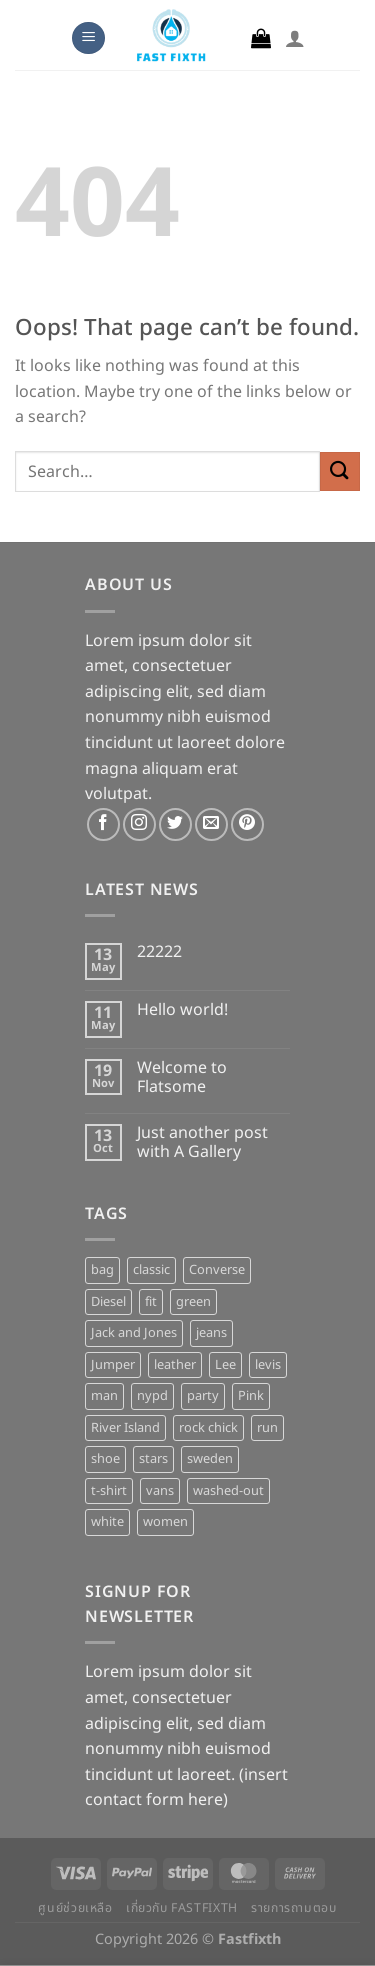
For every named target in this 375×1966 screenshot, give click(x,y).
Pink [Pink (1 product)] (251, 1396)
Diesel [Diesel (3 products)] (108, 1302)
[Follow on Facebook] (103, 824)
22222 (159, 952)
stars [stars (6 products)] (153, 1459)
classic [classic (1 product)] (151, 1270)
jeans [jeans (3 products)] (211, 1333)
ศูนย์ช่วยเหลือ (75, 1908)
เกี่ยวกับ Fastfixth (182, 1908)
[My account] (295, 38)
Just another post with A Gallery (202, 1143)
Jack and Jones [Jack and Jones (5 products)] (134, 1333)
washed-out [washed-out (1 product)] (228, 1491)
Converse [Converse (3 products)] (217, 1270)
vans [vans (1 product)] (160, 1491)
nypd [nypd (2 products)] (152, 1396)
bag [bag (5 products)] (102, 1270)
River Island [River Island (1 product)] (125, 1428)
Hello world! (182, 1010)
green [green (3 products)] (193, 1302)
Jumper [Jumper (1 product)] (113, 1365)
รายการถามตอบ (293, 1908)
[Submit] (340, 471)
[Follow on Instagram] (139, 824)
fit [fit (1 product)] (151, 1302)
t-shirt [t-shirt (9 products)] (109, 1491)
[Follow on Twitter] (175, 824)
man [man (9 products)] (104, 1396)
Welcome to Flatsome (182, 1078)
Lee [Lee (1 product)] (225, 1365)
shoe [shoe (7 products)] (105, 1459)
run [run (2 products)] (267, 1428)
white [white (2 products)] (107, 1522)
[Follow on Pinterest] (247, 824)
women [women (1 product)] (165, 1522)
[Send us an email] (211, 824)
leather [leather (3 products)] (175, 1365)
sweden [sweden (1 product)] (210, 1459)
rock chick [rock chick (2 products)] (208, 1428)
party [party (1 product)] (203, 1396)
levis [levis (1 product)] (268, 1365)
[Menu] (88, 38)
